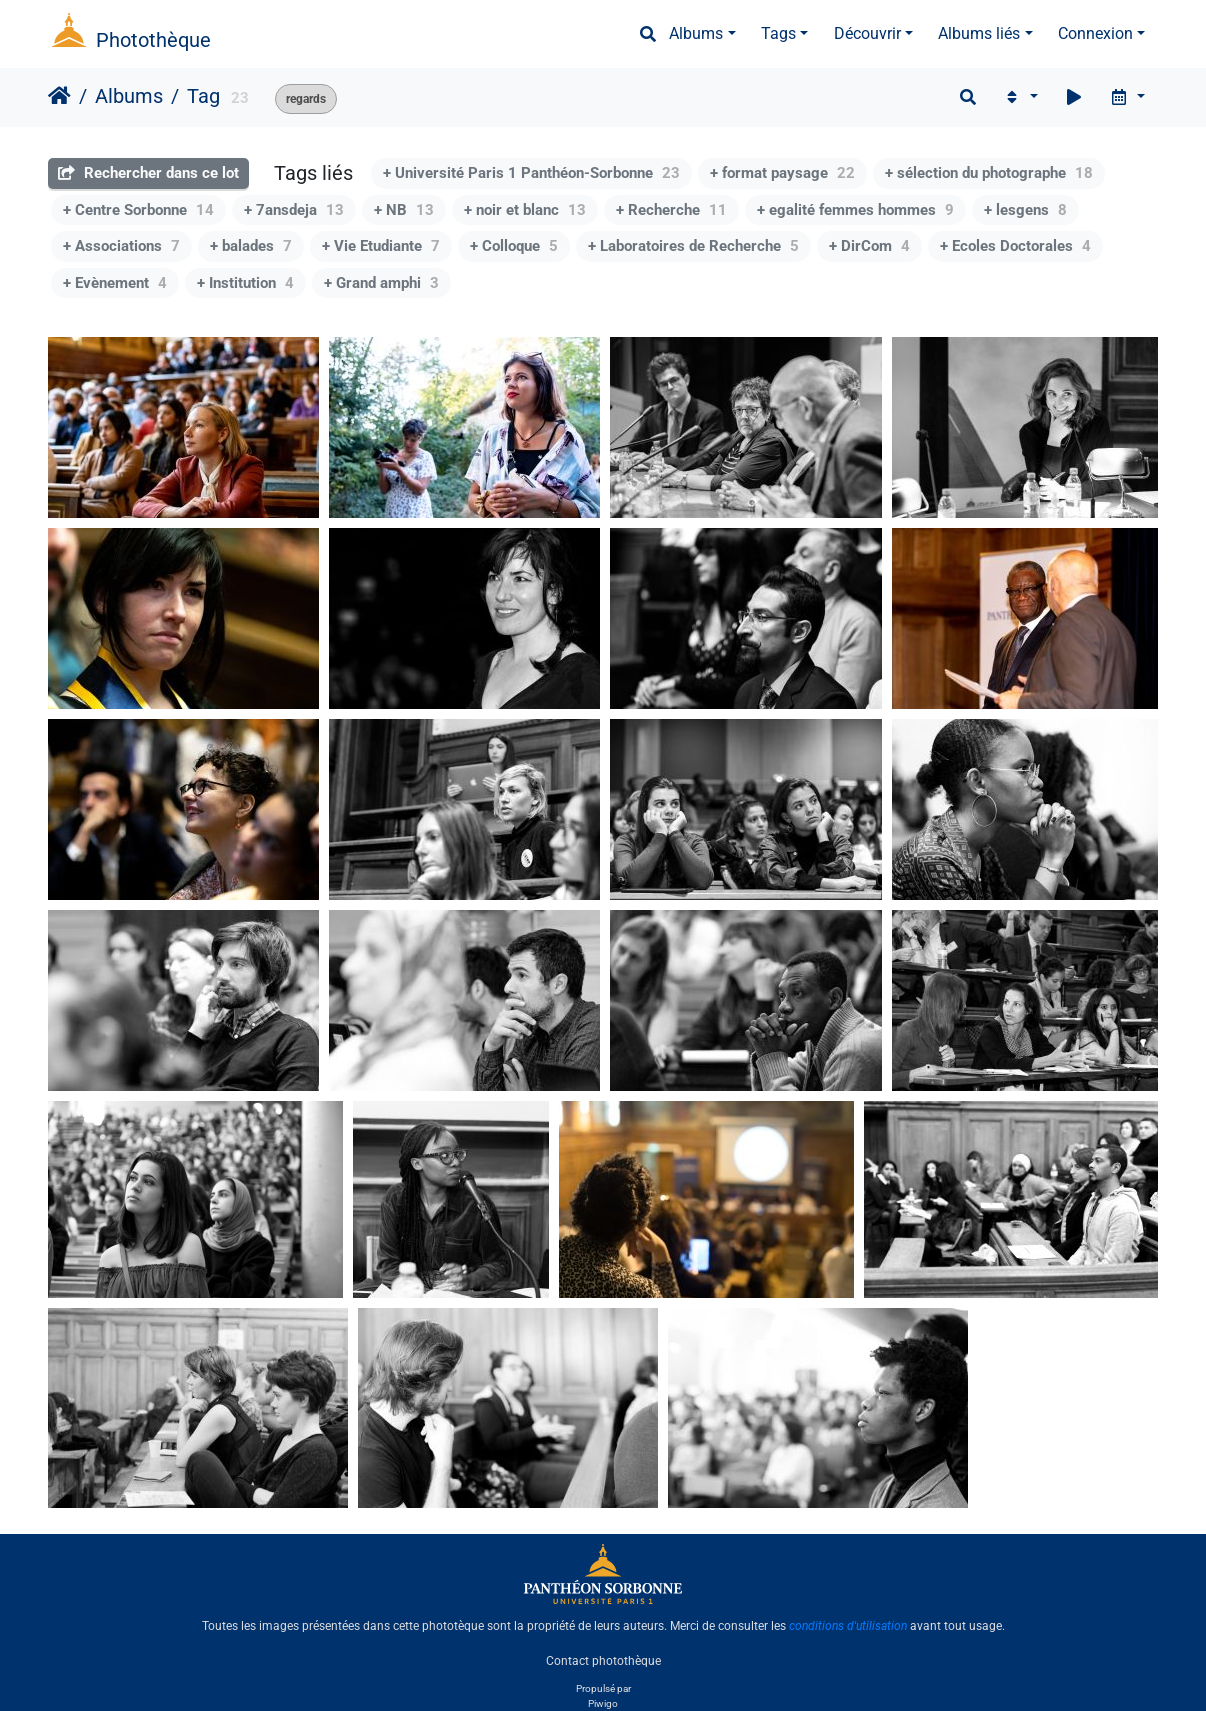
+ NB (404, 210)
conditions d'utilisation (848, 1626)
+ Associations (121, 246)
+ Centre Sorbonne (138, 210)
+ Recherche (671, 210)
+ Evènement (115, 283)
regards (306, 99)
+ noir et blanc (525, 210)
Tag (203, 96)
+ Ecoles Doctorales (1015, 246)
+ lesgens (1025, 210)
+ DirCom (869, 246)
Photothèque (153, 40)
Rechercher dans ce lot (148, 173)
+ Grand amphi (381, 283)
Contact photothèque (603, 1660)
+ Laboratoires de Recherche (693, 246)
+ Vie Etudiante (381, 246)
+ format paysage (782, 173)
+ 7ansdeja (294, 210)
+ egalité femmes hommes (855, 210)
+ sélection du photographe (989, 173)
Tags (778, 33)
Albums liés (979, 33)
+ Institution (245, 283)
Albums (696, 33)
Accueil (59, 96)
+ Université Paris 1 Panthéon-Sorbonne (531, 173)
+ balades (251, 246)
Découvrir (867, 33)
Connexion (1095, 33)
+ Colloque (514, 246)
